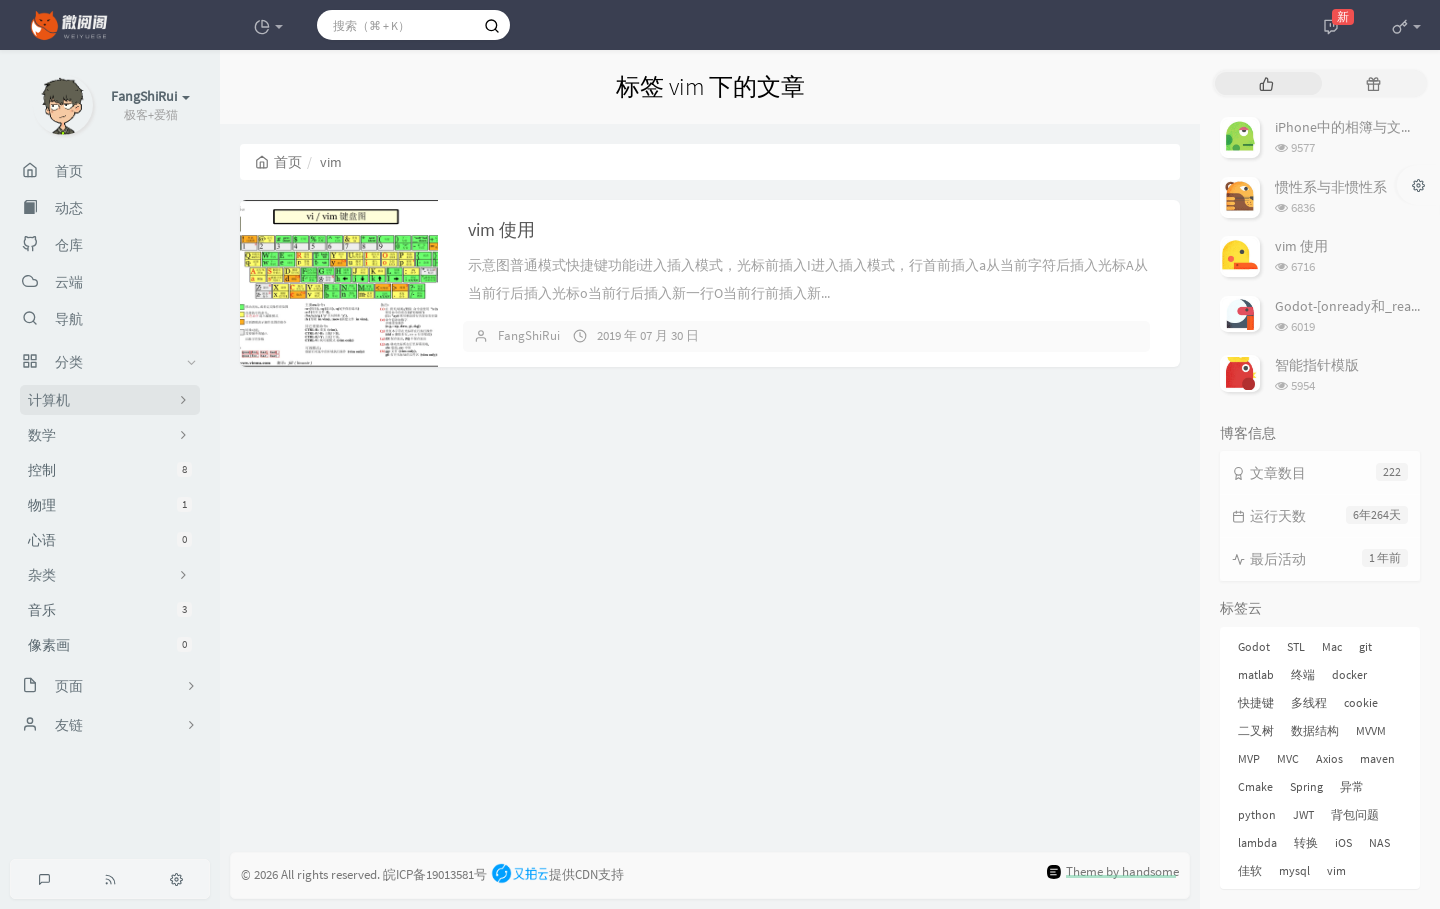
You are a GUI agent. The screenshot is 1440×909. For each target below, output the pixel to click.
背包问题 (1355, 814)
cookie (1361, 702)
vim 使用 (501, 229)
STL (1296, 646)
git (1365, 646)
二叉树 (1256, 730)
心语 (110, 540)
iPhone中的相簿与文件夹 (1352, 127)
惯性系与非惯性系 (1331, 187)
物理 (110, 505)
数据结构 (1315, 730)
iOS (1343, 842)
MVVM (1371, 730)
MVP (1249, 758)
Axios (1329, 758)
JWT (1303, 814)
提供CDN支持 (557, 874)
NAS (1379, 842)
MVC (1288, 758)
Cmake (1255, 786)
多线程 (1309, 702)
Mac (1332, 646)
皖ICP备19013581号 (435, 874)
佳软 (1250, 870)
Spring (1306, 786)
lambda (1257, 842)
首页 (278, 162)
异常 (1352, 786)
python (1257, 814)
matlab (1256, 674)
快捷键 (1256, 702)
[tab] (1266, 83)
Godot (1254, 646)
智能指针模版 (1317, 365)
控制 (110, 470)
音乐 (110, 610)
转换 (1306, 842)
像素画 (110, 645)
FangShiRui (529, 335)
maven (1377, 758)
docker (1349, 674)
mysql (1294, 870)
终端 (1303, 674)
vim (1336, 870)
